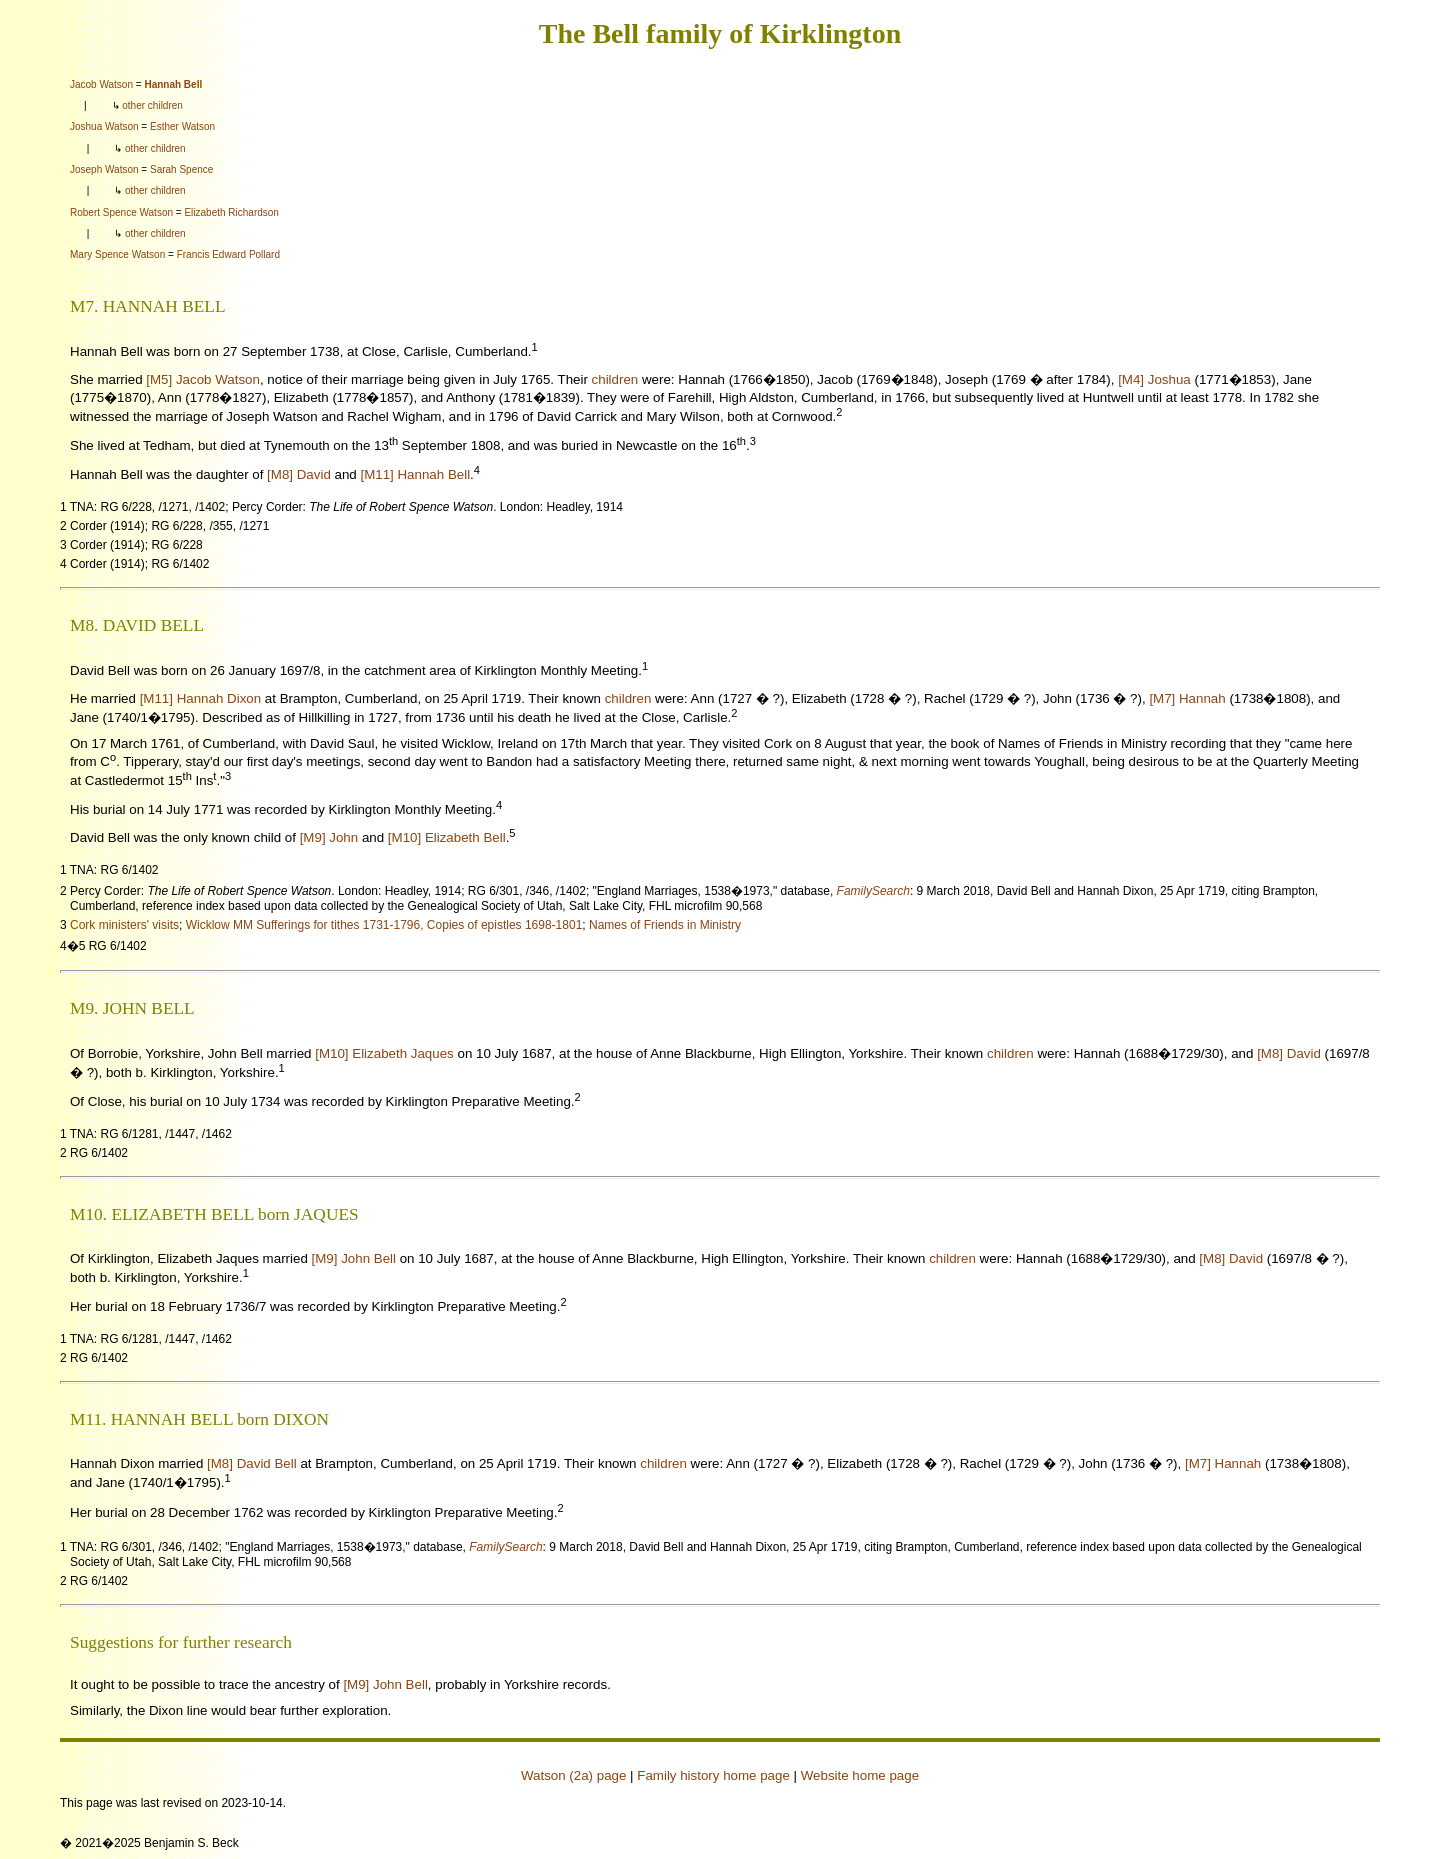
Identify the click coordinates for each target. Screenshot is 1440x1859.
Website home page (860, 1775)
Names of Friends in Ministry (665, 925)
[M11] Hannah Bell (415, 474)
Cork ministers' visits (124, 925)
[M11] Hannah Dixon (201, 698)
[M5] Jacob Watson (203, 379)
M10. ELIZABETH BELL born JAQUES (214, 1214)
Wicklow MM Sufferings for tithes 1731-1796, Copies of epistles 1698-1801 (384, 925)
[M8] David (299, 474)
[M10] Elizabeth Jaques (384, 1053)
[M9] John (329, 838)
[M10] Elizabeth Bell (447, 838)
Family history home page (713, 1775)
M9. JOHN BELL (132, 1008)
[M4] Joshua (1154, 379)
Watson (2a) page (573, 1775)
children (615, 379)
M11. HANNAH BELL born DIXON (199, 1419)
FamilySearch (873, 891)
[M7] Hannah (1187, 698)
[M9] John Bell (354, 1258)
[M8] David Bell (252, 1463)
